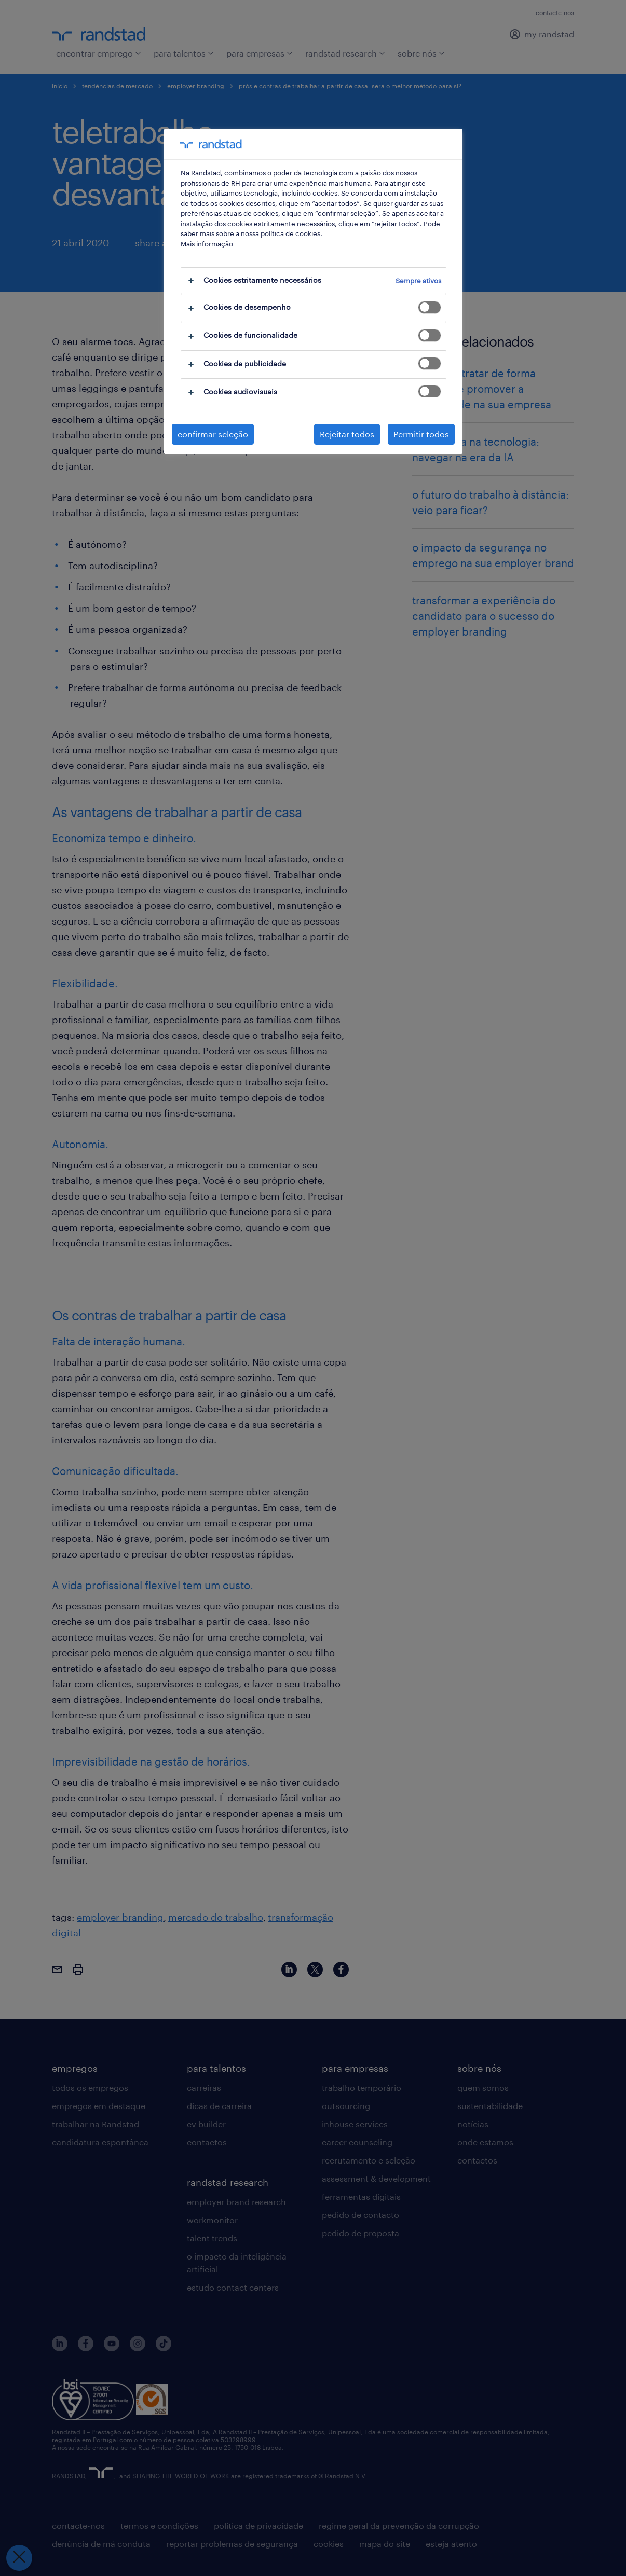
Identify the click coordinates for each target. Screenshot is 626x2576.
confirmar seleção (213, 434)
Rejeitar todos (347, 434)
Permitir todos (421, 434)
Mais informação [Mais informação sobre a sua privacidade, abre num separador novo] (207, 244)
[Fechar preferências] (19, 2558)
